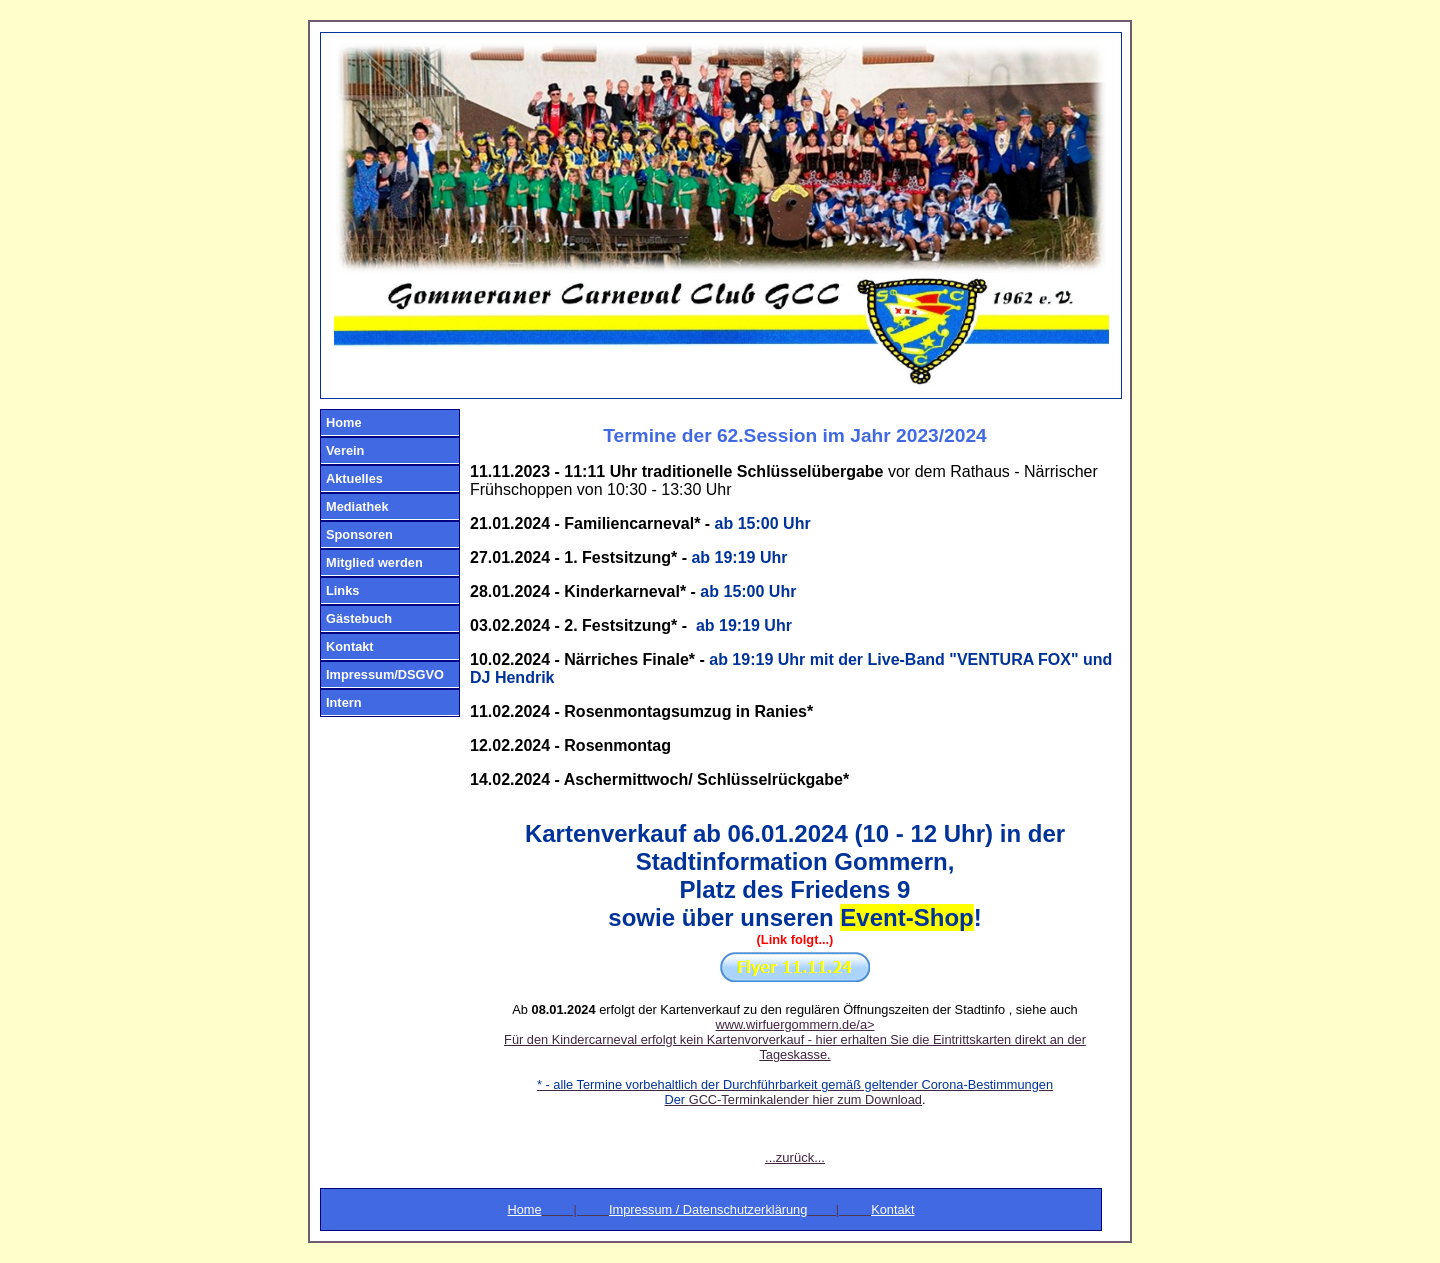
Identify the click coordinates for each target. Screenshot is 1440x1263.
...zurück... (795, 1157)
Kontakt (350, 646)
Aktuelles (354, 478)
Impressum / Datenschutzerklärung (708, 1209)
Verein (345, 450)
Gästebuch (359, 618)
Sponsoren (359, 534)
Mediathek (357, 506)
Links (342, 590)
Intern (344, 702)
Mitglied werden (374, 562)
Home (344, 422)
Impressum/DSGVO (385, 674)
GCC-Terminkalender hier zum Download (805, 1099)
